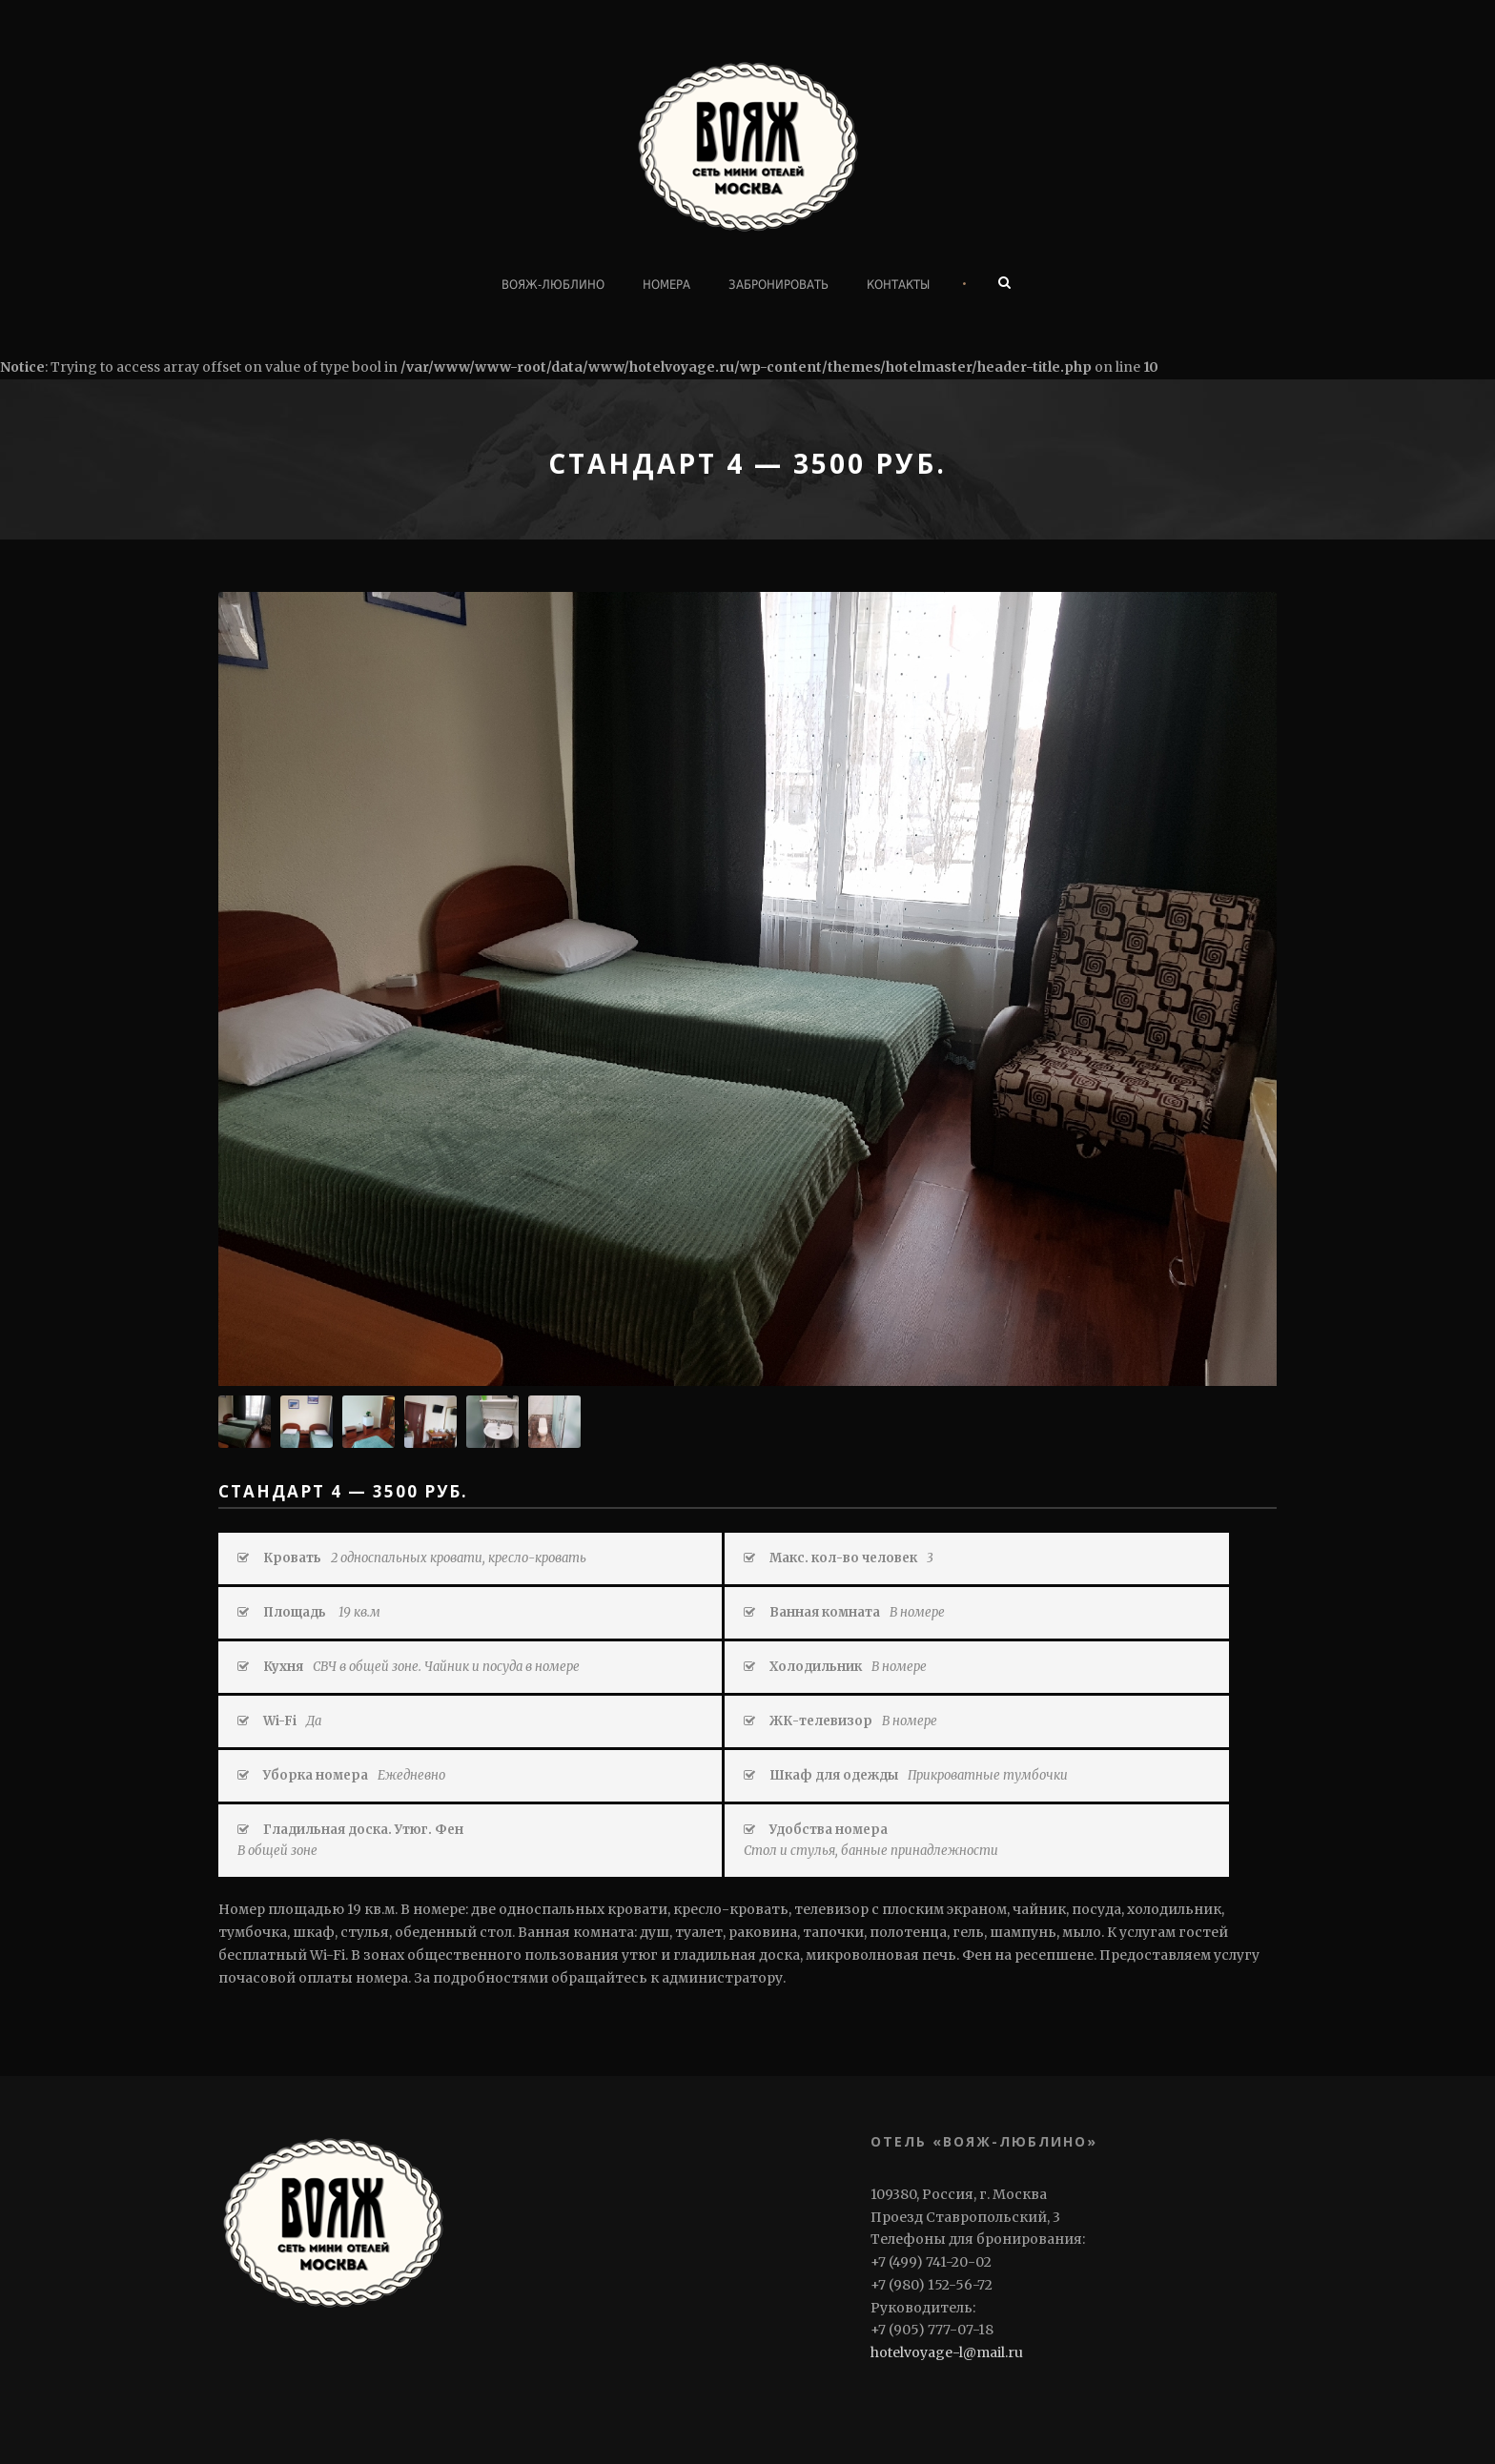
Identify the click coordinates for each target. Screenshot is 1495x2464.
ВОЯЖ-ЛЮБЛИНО (553, 284)
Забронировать (778, 284)
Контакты (898, 284)
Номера (666, 284)
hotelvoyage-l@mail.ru (946, 2352)
